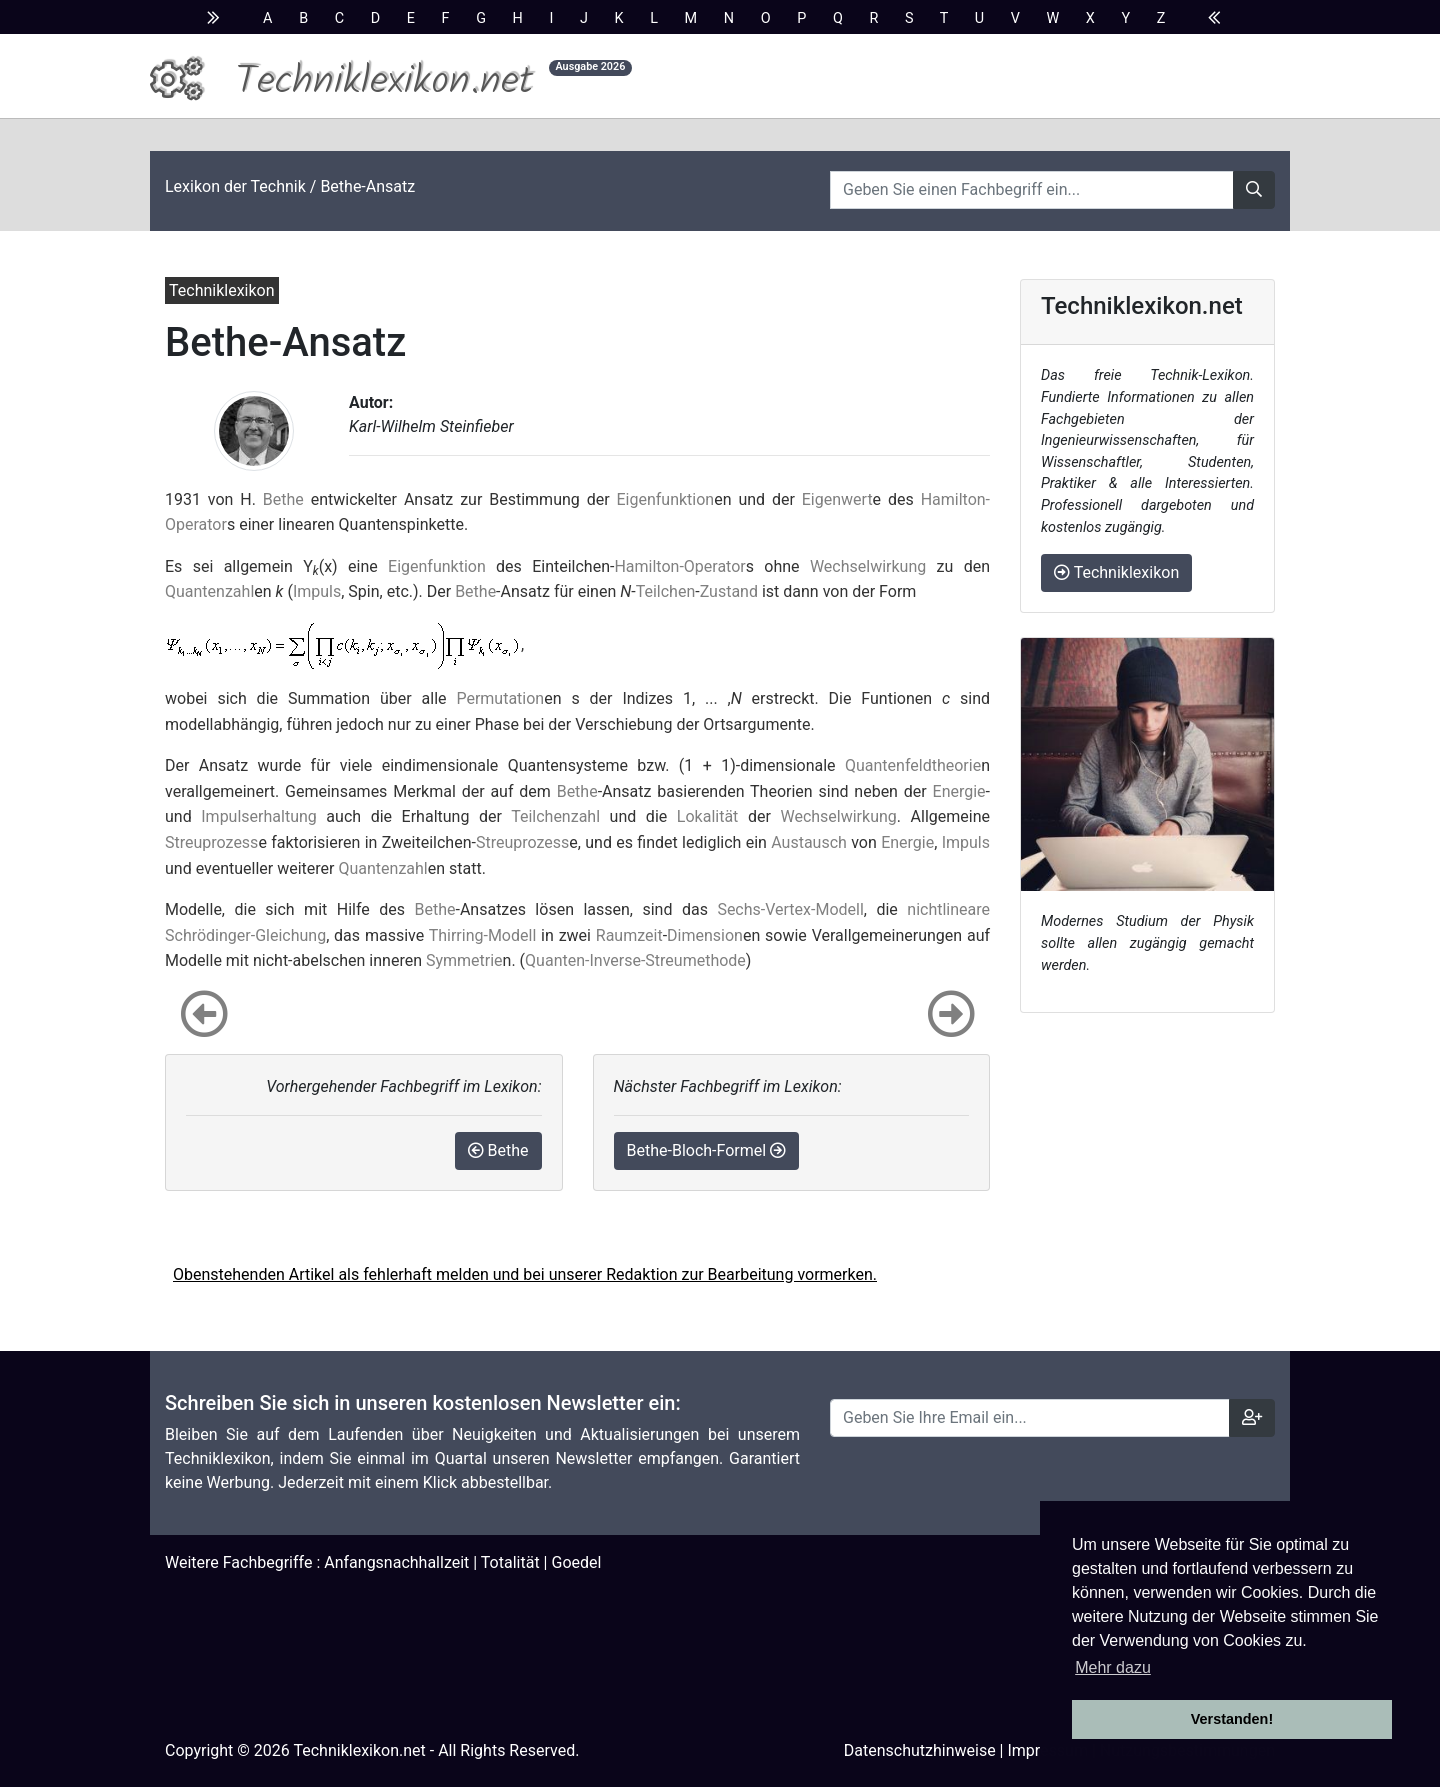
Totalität (510, 1562)
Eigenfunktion (665, 499)
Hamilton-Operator (679, 566)
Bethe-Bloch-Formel (707, 1150)
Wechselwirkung (868, 566)
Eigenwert (837, 499)
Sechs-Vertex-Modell (790, 909)
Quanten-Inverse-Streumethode (635, 960)
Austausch (809, 842)
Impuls (317, 591)
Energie (959, 791)
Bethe (283, 499)
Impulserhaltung (259, 816)
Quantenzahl (209, 591)
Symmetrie (464, 960)
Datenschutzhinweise (920, 1750)
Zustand (729, 591)
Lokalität (708, 816)
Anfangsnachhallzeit (396, 1562)
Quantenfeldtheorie (913, 765)
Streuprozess (211, 842)
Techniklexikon (1116, 572)
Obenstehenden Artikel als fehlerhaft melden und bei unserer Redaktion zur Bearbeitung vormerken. (525, 1274)
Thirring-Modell (483, 935)
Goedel (576, 1562)
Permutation (500, 698)
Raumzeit (629, 935)
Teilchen (666, 591)
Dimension (705, 935)
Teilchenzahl (555, 816)
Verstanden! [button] (1232, 1719)
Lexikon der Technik (235, 186)
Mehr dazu (1113, 1667)
